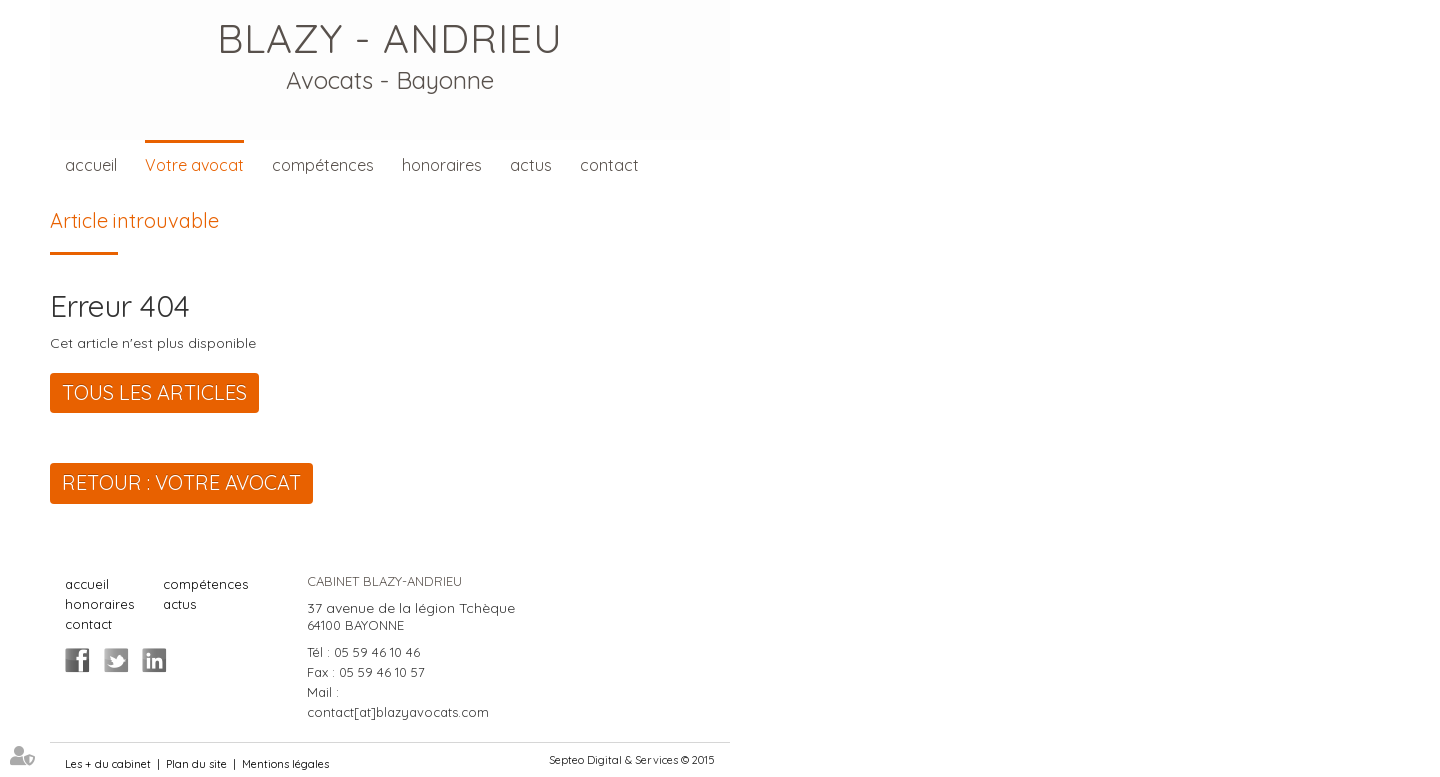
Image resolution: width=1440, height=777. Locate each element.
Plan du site (196, 764)
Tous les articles (154, 392)
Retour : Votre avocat (181, 482)
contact (609, 165)
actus (531, 165)
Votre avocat (194, 165)
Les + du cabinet (108, 764)
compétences (323, 165)
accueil (91, 165)
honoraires (442, 165)
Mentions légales (285, 764)
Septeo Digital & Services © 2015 (632, 760)
